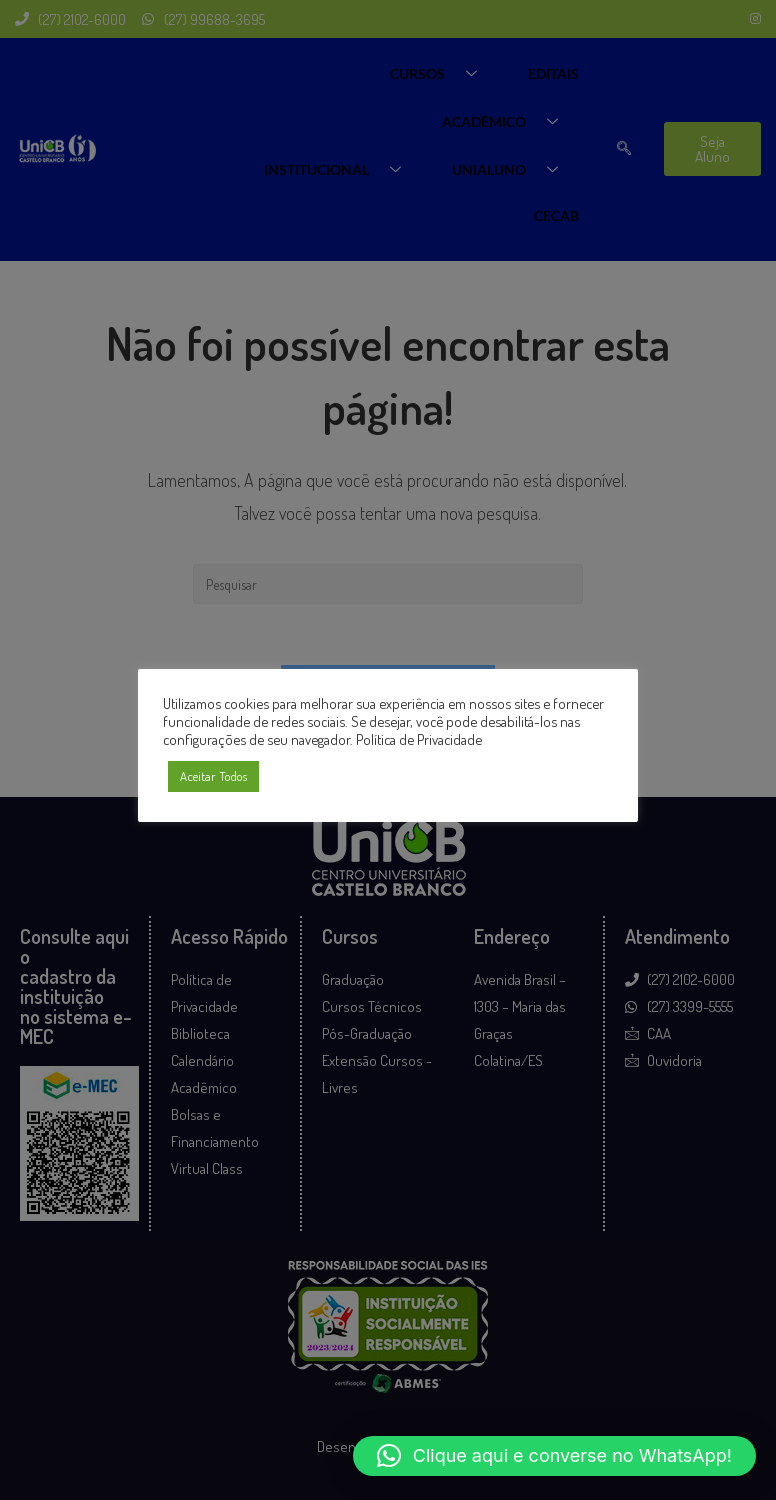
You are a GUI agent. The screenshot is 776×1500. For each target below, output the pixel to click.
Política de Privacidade (419, 739)
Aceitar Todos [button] (213, 776)
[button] (554, 1456)
